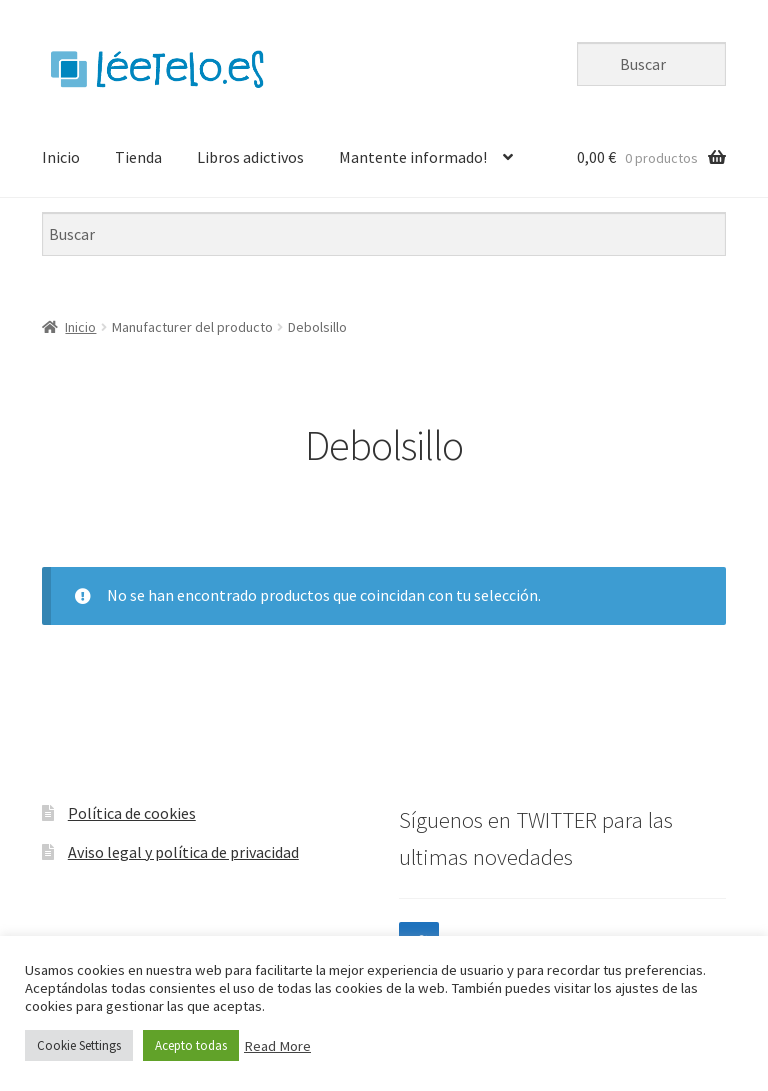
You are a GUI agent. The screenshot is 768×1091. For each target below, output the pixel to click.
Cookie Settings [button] (79, 1045)
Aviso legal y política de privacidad (183, 852)
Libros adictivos (250, 157)
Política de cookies (132, 813)
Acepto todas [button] (191, 1045)
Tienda (138, 157)
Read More (277, 1046)
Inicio (61, 157)
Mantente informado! (413, 157)
